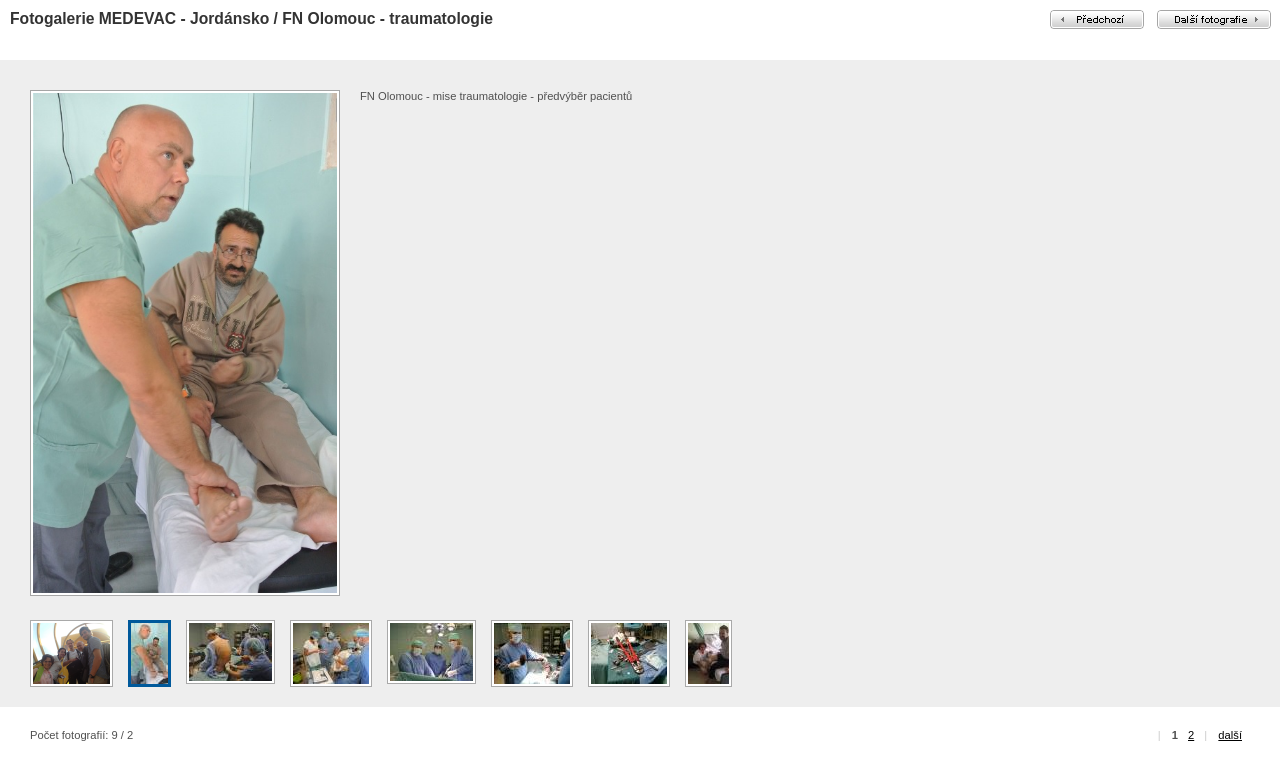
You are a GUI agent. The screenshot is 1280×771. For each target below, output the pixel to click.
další (1230, 735)
